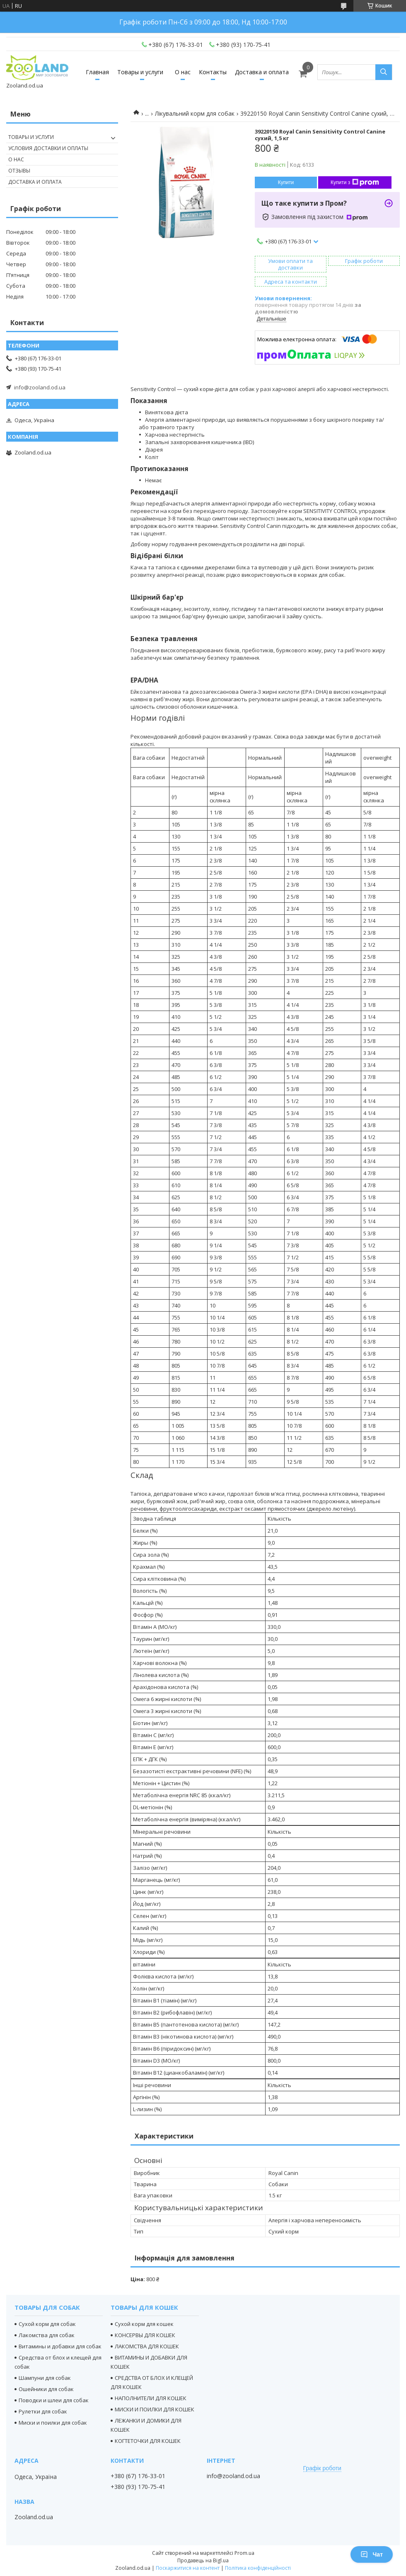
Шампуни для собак (45, 2378)
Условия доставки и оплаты (48, 148)
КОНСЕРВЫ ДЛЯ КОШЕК (145, 2335)
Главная (97, 72)
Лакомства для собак (47, 2335)
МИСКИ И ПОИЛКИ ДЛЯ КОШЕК (154, 2409)
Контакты (213, 72)
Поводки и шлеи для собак (54, 2400)
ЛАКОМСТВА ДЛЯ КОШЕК (147, 2346)
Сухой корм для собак (47, 2324)
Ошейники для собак (46, 2389)
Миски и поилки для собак (53, 2422)
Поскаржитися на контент (188, 2567)
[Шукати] (383, 72)
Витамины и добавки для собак (60, 2346)
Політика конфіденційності (258, 2567)
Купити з (355, 182)
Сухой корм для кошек (144, 2324)
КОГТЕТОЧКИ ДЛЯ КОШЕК (148, 2441)
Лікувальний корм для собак (194, 113)
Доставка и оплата (262, 72)
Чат (371, 2554)
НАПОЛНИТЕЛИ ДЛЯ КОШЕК (150, 2398)
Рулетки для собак (43, 2411)
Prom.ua (244, 2553)
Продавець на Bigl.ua (203, 2560)
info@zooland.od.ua (39, 387)
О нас (183, 72)
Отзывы (19, 170)
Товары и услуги (140, 72)
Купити (286, 182)
